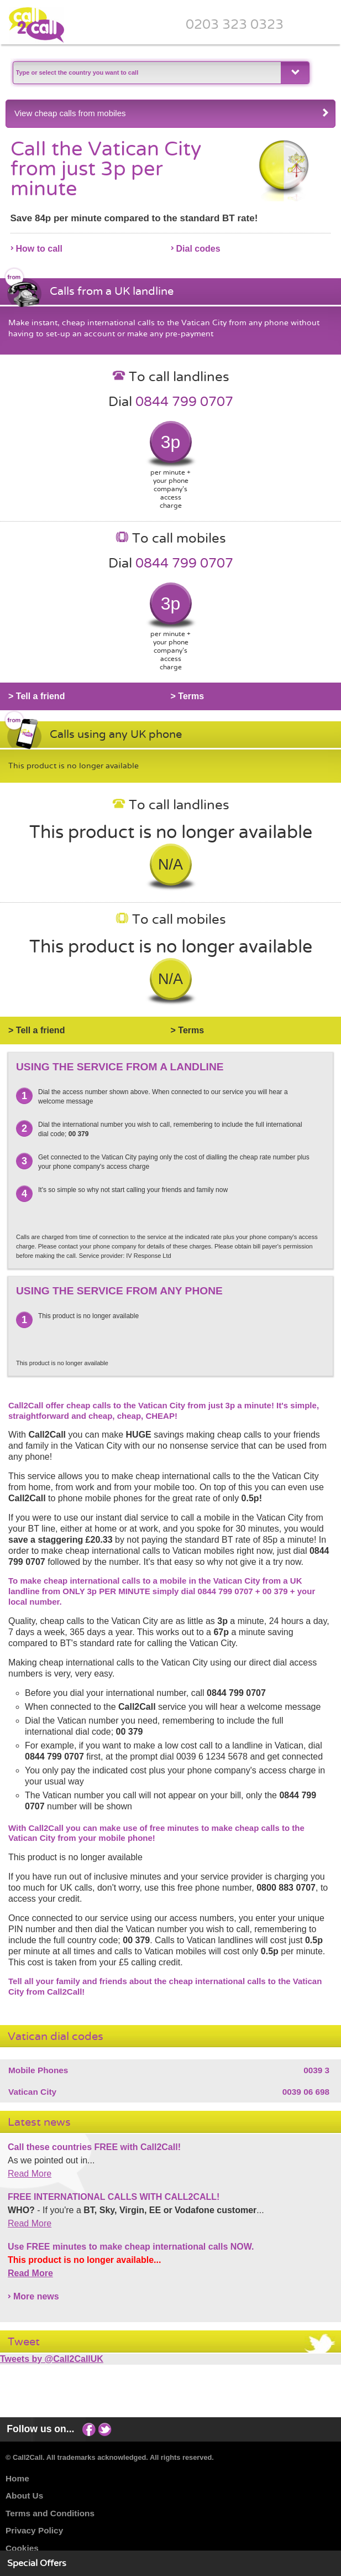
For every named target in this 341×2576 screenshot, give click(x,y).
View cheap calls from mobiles (171, 113)
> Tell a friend (36, 696)
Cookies (22, 2548)
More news (36, 2296)
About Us (24, 2495)
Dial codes (198, 248)
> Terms (187, 696)
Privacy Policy (34, 2530)
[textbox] (146, 72)
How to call (39, 248)
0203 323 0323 (235, 24)
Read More (29, 2173)
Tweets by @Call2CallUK (51, 2359)
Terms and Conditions (50, 2513)
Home (17, 2478)
